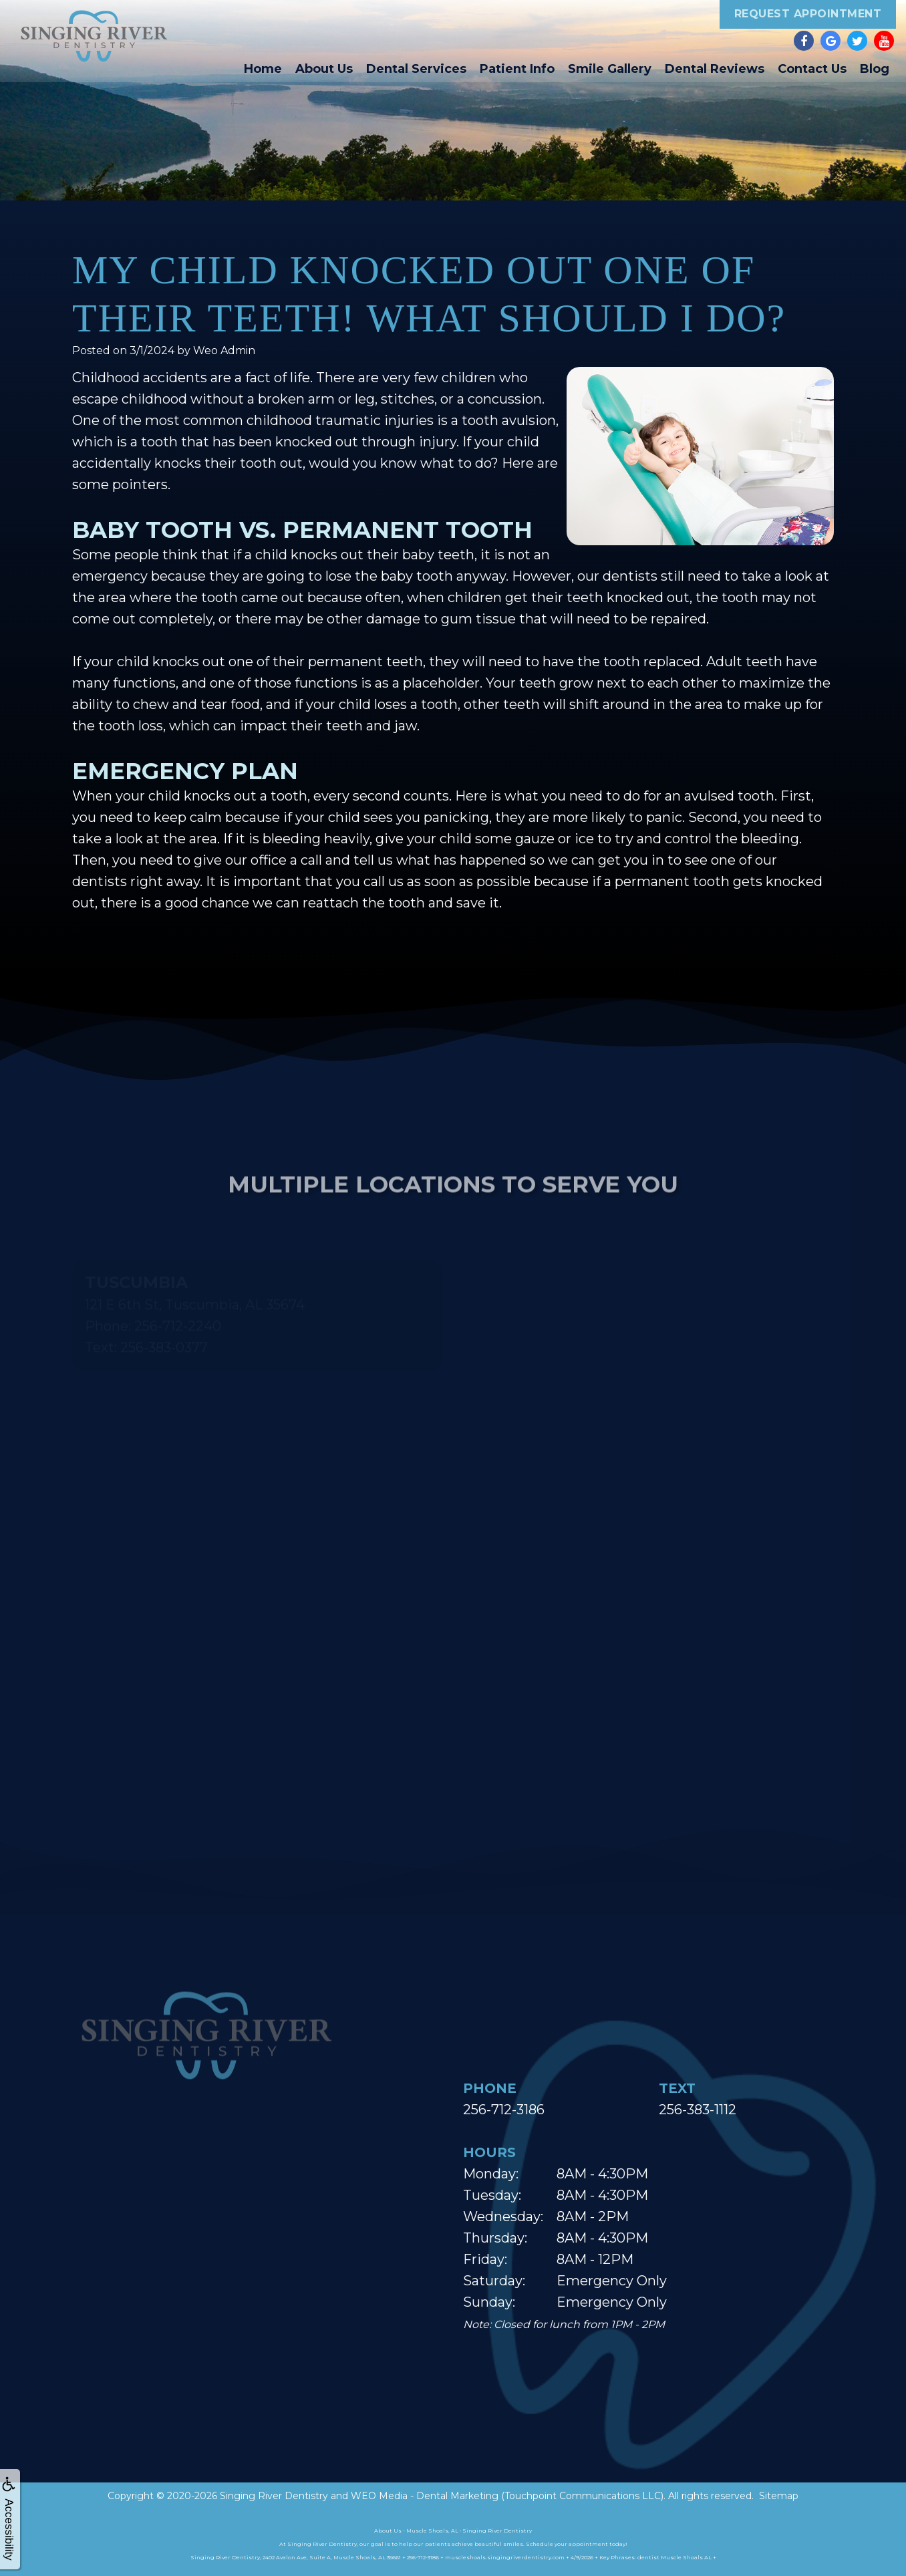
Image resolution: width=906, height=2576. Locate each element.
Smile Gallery (609, 68)
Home (263, 68)
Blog (874, 68)
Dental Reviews (714, 68)
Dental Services (416, 68)
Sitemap (778, 2496)
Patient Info (517, 68)
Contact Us (812, 68)
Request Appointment (808, 13)
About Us (324, 68)
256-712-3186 (504, 2110)
